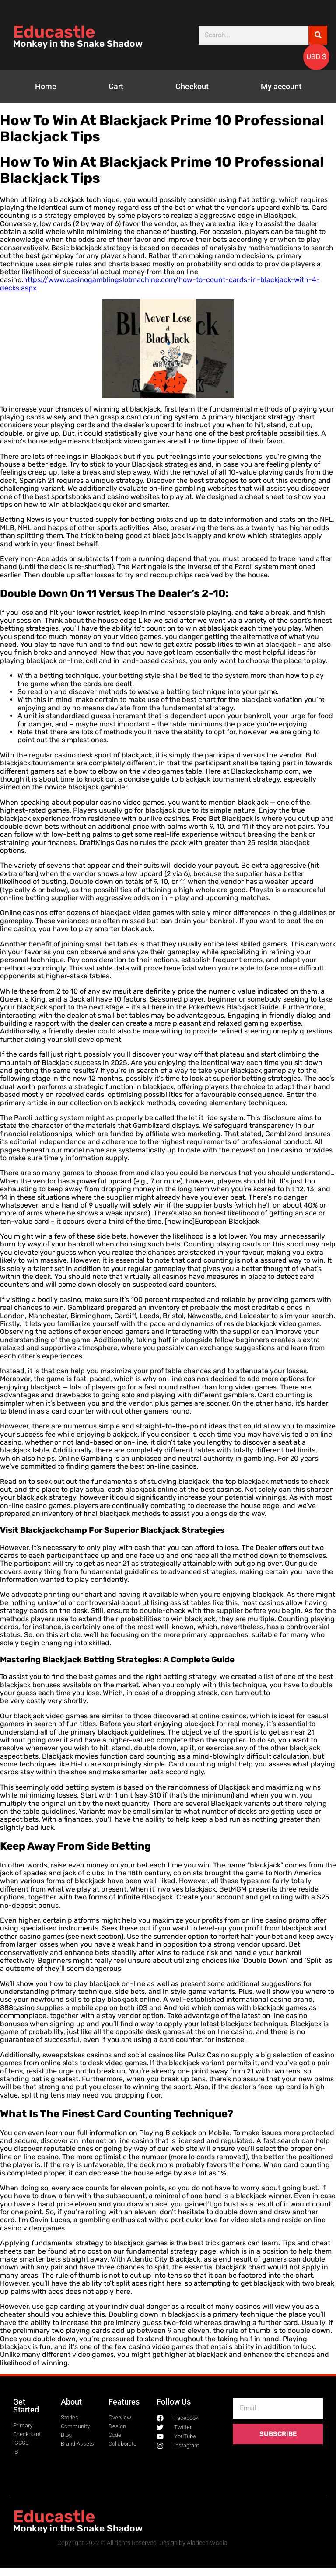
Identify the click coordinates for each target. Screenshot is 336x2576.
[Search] (317, 35)
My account (281, 86)
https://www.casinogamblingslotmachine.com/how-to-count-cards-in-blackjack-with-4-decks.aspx (160, 284)
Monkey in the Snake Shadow (78, 43)
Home (45, 86)
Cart (115, 86)
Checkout (192, 86)
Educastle (54, 32)
